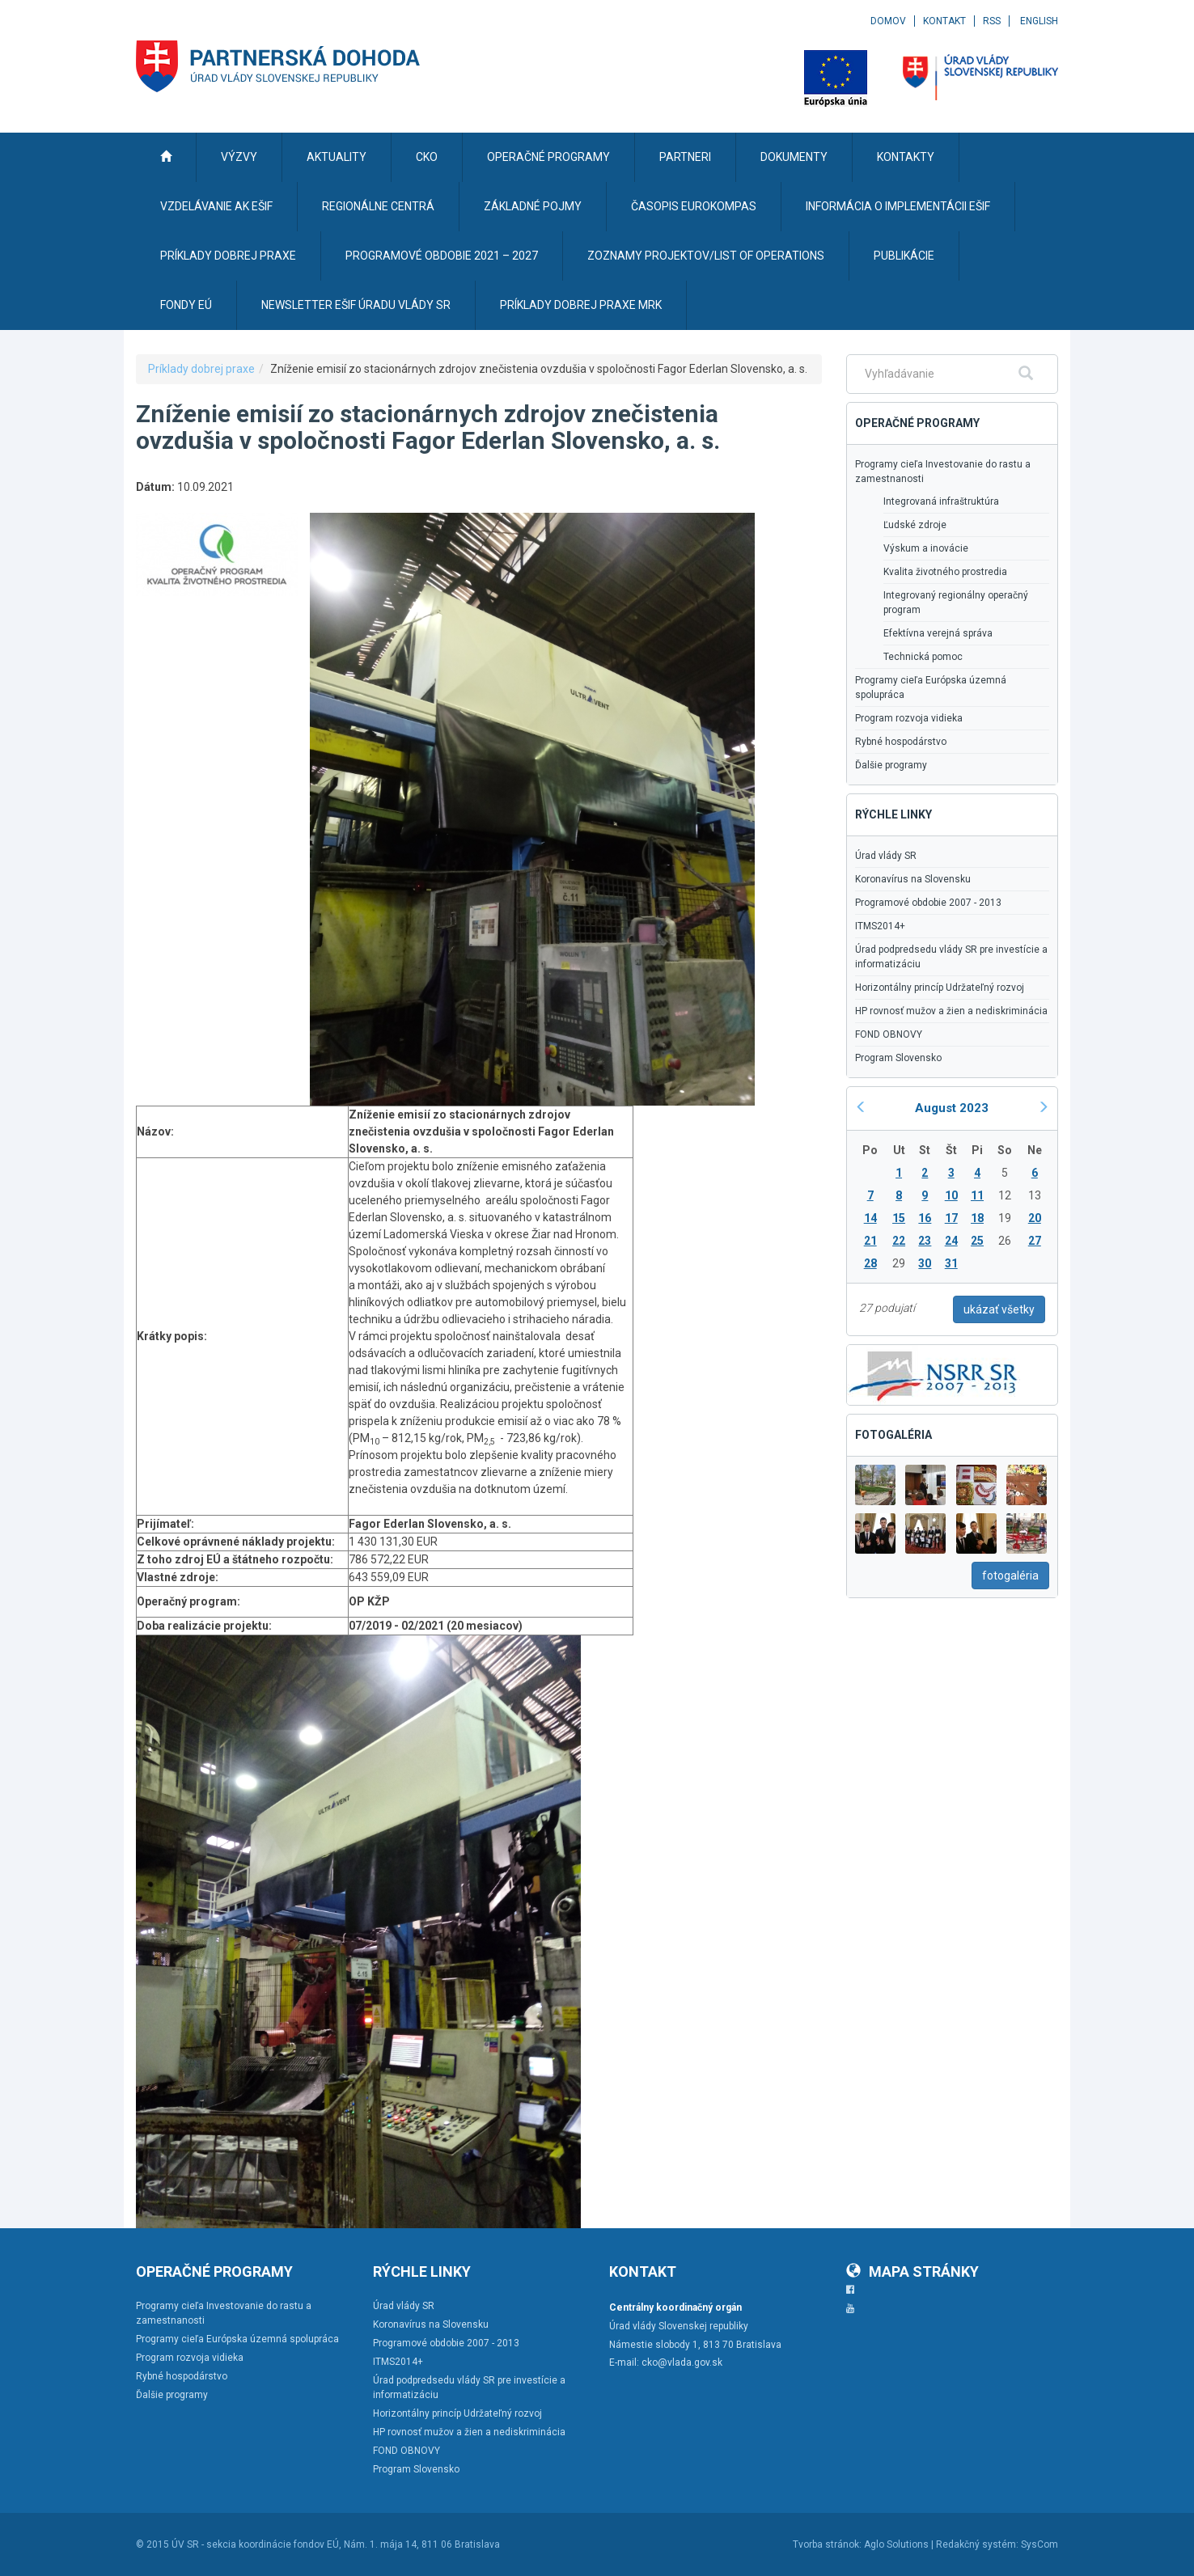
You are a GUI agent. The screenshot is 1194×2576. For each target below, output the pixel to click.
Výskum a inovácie (925, 548)
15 (898, 1218)
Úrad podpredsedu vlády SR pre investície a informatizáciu (951, 957)
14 (870, 1218)
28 (870, 1263)
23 (924, 1240)
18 (977, 1218)
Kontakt (944, 21)
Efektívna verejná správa (938, 633)
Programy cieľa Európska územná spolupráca (930, 687)
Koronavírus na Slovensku (913, 879)
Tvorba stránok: (827, 2544)
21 (870, 1240)
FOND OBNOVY (888, 1034)
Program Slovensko (898, 1058)
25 (977, 1240)
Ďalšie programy (891, 765)
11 (977, 1195)
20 (1034, 1218)
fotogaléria (1010, 1575)
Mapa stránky (912, 2271)
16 (924, 1218)
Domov (888, 21)
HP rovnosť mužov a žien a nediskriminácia (951, 1011)
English (1039, 21)
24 (951, 1240)
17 (951, 1218)
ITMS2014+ (880, 926)
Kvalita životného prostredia (945, 571)
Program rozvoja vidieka (909, 718)
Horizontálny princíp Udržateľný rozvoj (939, 987)
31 (951, 1263)
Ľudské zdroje (914, 525)
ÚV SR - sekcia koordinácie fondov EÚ (255, 2544)
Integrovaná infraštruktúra (941, 501)
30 (924, 1263)
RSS (992, 21)
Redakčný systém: (977, 2544)
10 (951, 1195)
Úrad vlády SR (886, 855)
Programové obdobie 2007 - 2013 (928, 902)
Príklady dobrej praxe (201, 368)
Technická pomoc (923, 656)
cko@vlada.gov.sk (681, 2362)
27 (1034, 1240)
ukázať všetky (999, 1309)
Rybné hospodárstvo (900, 741)
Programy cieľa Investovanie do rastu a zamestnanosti (943, 471)
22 (898, 1240)
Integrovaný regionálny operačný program (955, 602)
